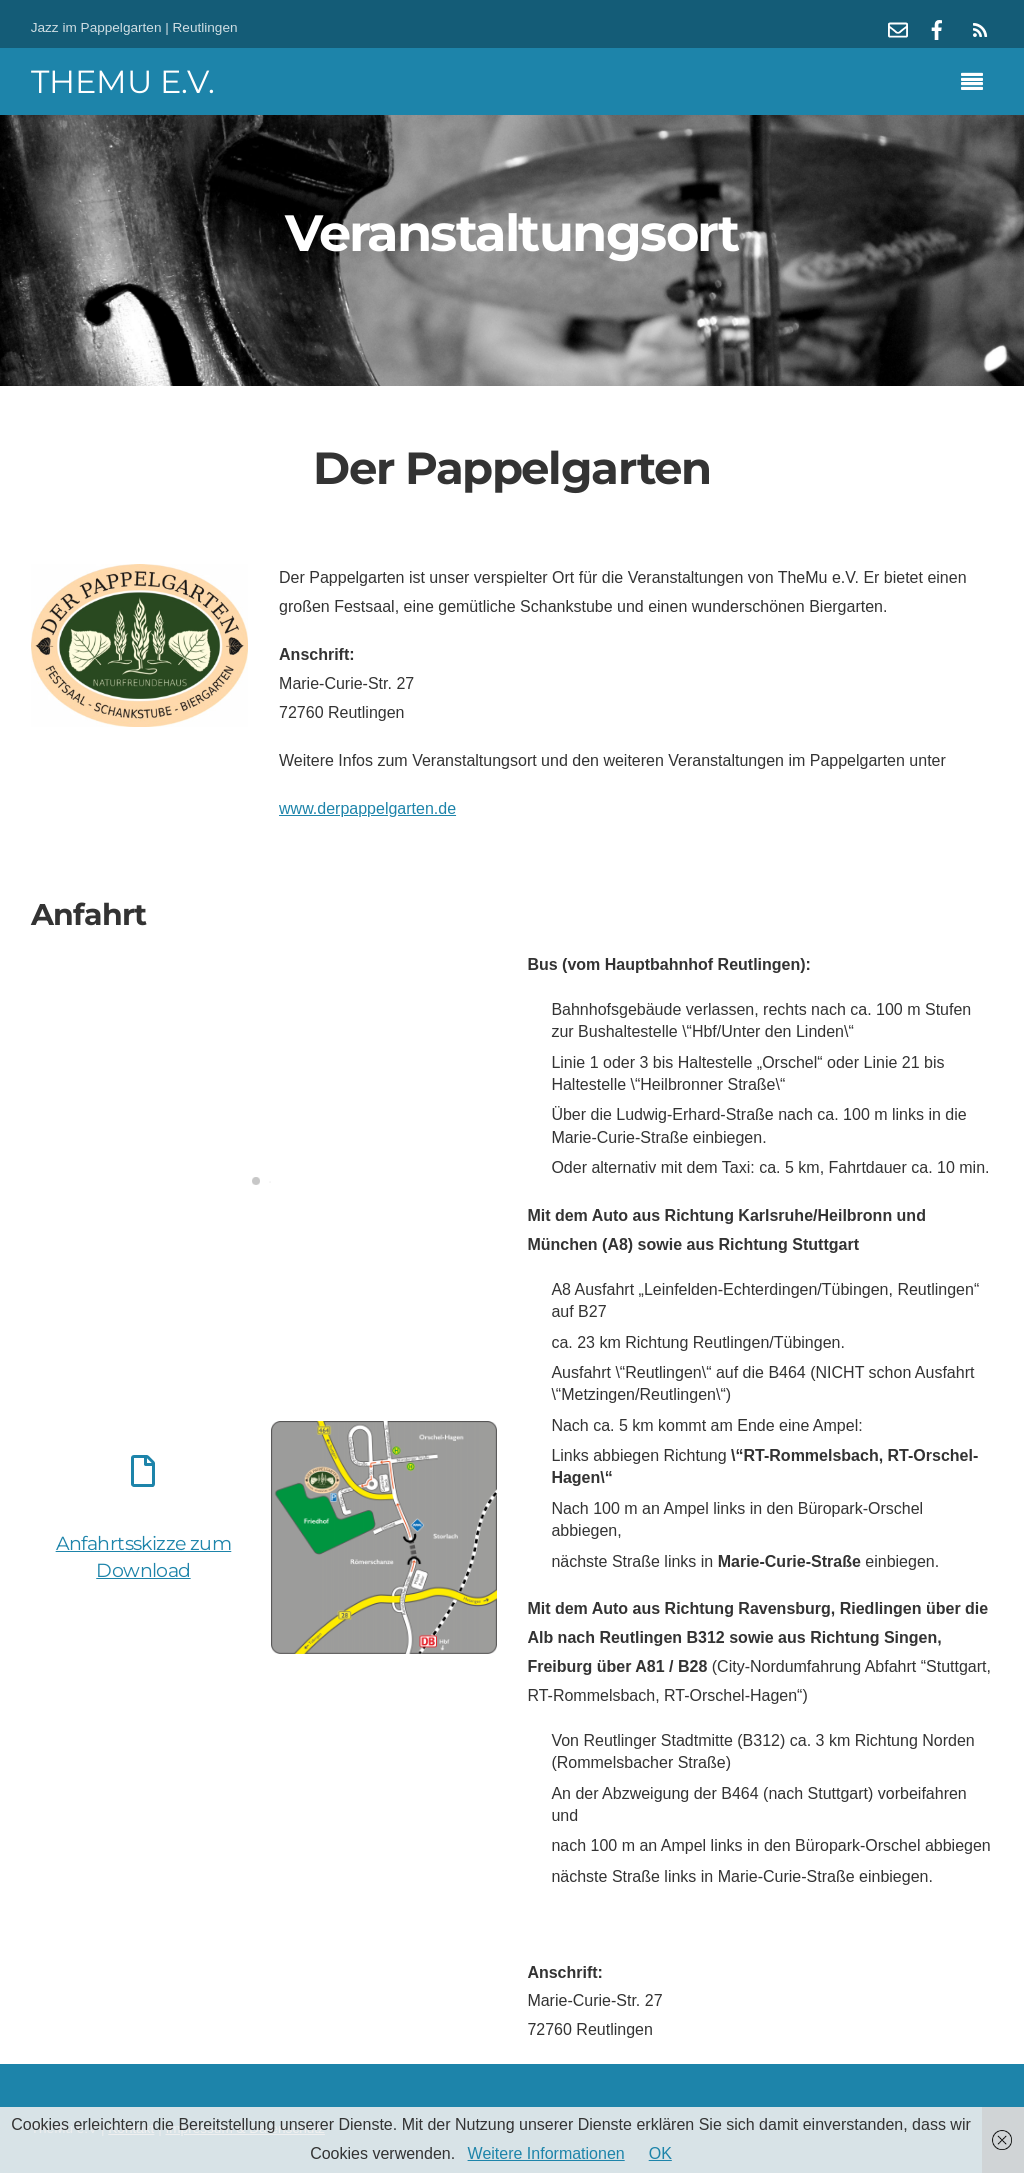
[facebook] (937, 27)
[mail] (898, 27)
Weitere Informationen (546, 2153)
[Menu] (977, 84)
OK (660, 2153)
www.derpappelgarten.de (367, 808)
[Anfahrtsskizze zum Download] (143, 1474)
